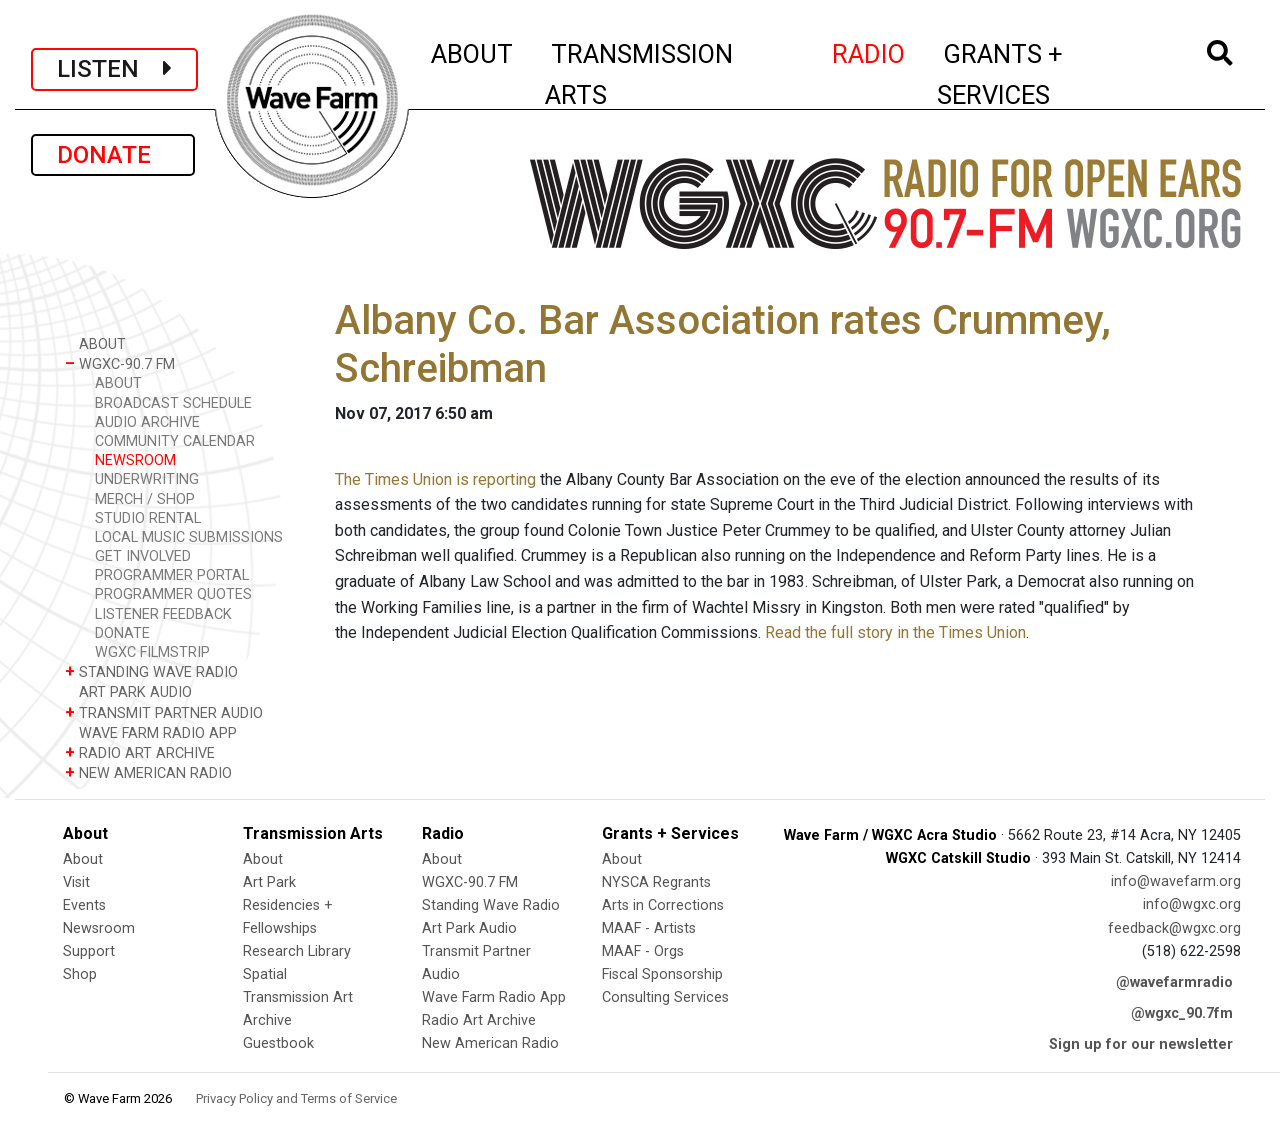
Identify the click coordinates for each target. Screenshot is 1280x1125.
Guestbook (278, 1043)
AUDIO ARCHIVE (147, 422)
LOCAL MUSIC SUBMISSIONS (189, 537)
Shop (80, 974)
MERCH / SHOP (145, 499)
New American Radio (490, 1043)
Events (84, 905)
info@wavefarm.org (1176, 881)
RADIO (869, 51)
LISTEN (114, 69)
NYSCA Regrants (656, 882)
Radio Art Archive (479, 1020)
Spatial (265, 974)
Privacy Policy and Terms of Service (296, 1098)
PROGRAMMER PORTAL (172, 575)
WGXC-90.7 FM (120, 363)
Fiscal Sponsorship (662, 974)
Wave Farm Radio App (494, 997)
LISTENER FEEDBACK (163, 614)
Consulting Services (665, 997)
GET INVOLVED (143, 556)
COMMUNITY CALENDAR (175, 441)
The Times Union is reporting (435, 479)
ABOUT (473, 51)
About (83, 859)
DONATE (113, 155)
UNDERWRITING (147, 479)
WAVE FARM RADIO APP (151, 732)
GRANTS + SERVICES (1044, 74)
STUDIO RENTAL (148, 518)
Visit (76, 882)
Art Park (269, 882)
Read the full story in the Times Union (895, 632)
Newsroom (99, 928)
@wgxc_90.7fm (1182, 1013)
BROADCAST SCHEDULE (173, 403)
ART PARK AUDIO (128, 691)
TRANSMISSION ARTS (639, 74)
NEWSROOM (135, 460)
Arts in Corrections (663, 905)
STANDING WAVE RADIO (151, 671)
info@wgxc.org (1192, 904)
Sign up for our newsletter (1141, 1044)
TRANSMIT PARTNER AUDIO (164, 712)
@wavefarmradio (1174, 982)
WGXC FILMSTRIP (152, 652)
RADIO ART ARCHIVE (140, 752)
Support (89, 951)
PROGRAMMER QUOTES (173, 594)
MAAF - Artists (649, 928)
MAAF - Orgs (643, 951)
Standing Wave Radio (491, 905)
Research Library (297, 951)
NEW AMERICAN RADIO (148, 772)
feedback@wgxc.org (1174, 928)
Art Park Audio (469, 928)
